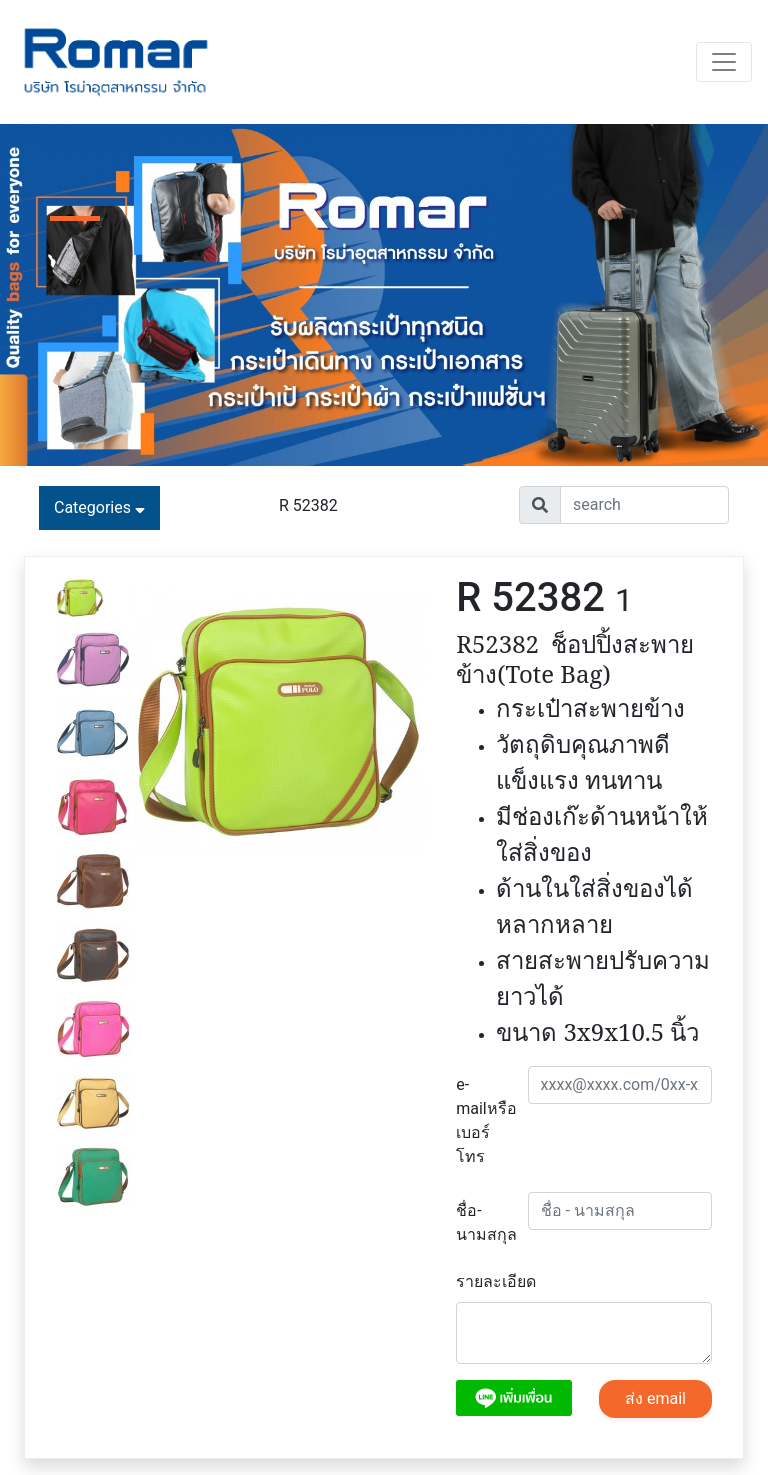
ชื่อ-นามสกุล (484, 1222)
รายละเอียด (496, 1281)
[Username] (644, 505)
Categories (99, 507)
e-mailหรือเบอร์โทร (484, 1120)
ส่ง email (655, 1398)
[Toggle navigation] (724, 62)
